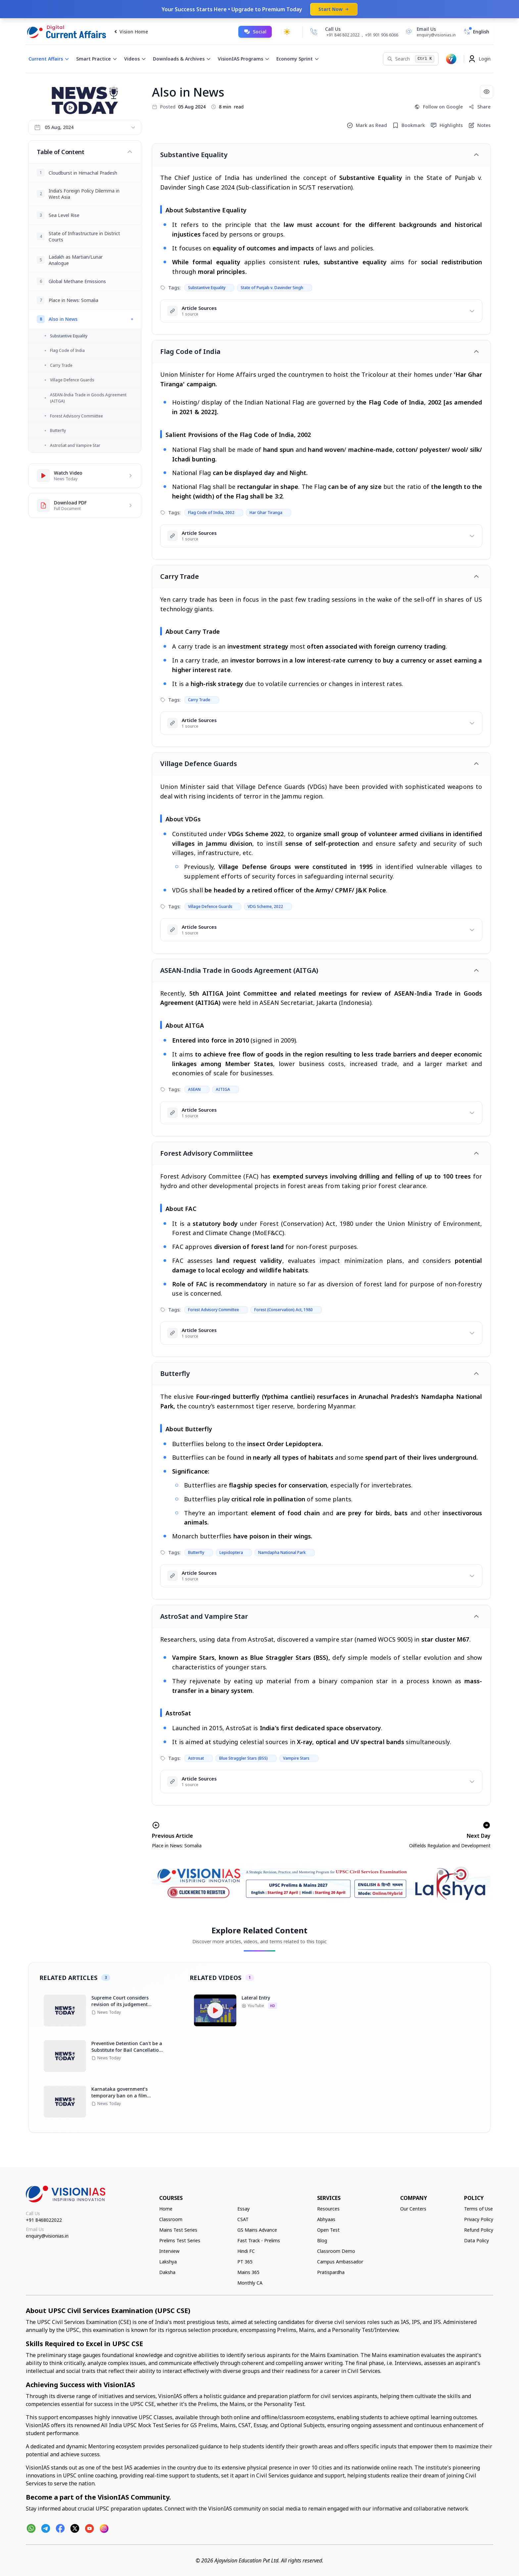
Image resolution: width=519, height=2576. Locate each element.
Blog (322, 2240)
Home (165, 2209)
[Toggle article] (476, 155)
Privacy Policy (478, 2219)
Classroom (170, 2219)
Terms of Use (478, 2209)
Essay (243, 2209)
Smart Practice (97, 59)
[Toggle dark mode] (287, 31)
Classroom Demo (336, 2251)
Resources (328, 2209)
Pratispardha (331, 2272)
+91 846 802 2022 (342, 35)
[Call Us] (314, 32)
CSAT (243, 2219)
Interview (169, 2251)
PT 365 (245, 2261)
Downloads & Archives (182, 59)
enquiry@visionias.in (47, 2236)
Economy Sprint (297, 59)
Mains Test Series (178, 2230)
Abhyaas (326, 2219)
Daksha (167, 2272)
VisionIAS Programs (244, 59)
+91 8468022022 (44, 2220)
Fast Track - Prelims (258, 2240)
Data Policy (476, 2240)
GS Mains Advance (257, 2230)
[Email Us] (429, 32)
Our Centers (413, 2209)
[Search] (410, 58)
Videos (135, 59)
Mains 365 (248, 2272)
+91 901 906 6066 (381, 35)
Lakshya (168, 2261)
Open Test (328, 2230)
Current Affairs (49, 59)
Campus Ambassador (340, 2261)
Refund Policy (478, 2230)
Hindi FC (246, 2251)
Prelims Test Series (179, 2240)
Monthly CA (249, 2283)
